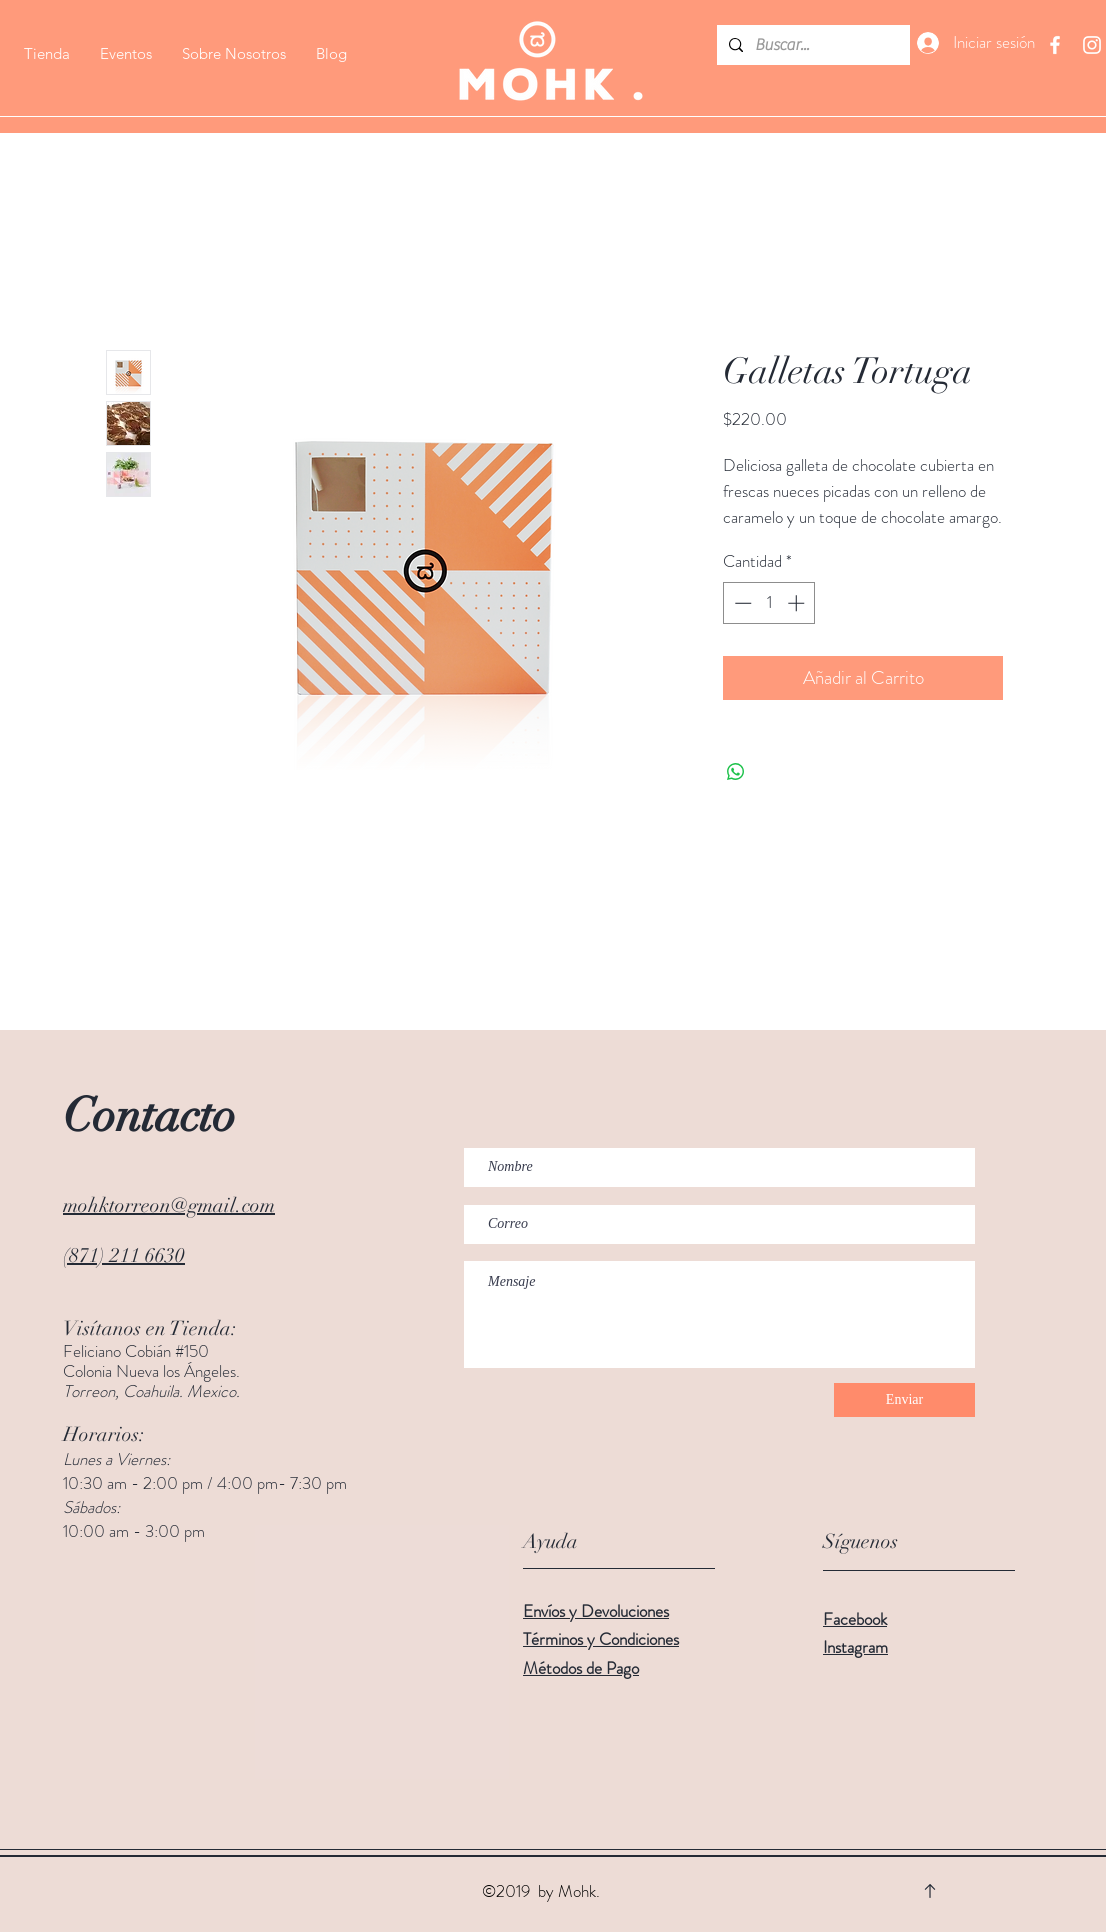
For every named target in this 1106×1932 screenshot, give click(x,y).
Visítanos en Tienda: (150, 1328)
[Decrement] (741, 603)
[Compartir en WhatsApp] (736, 772)
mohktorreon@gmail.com (169, 1205)
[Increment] (798, 603)
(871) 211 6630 (124, 1255)
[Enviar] (904, 1400)
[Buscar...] (811, 45)
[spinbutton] (769, 603)
